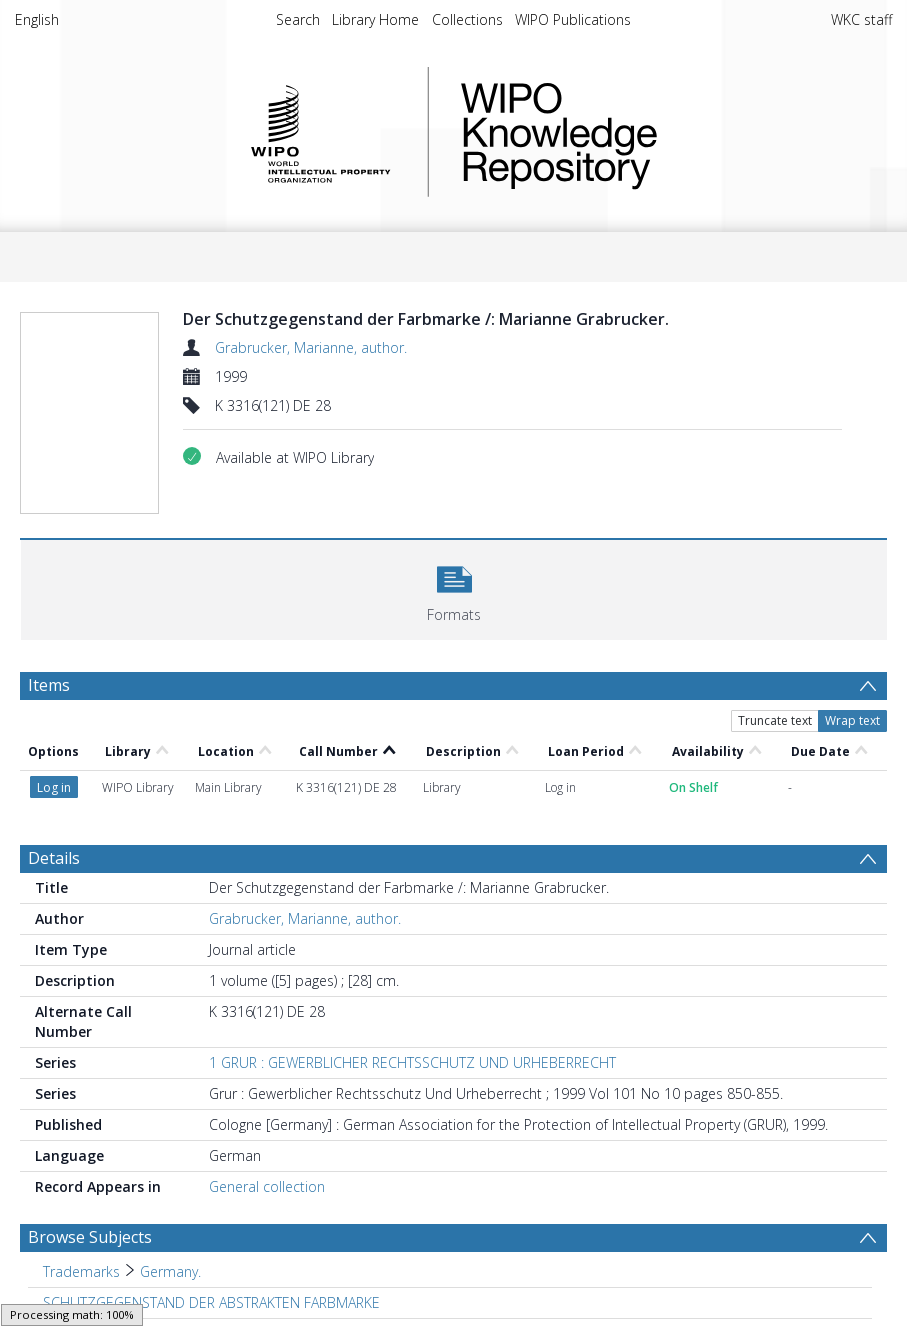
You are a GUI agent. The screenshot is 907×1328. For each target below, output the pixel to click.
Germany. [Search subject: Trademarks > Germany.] (170, 1271)
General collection (267, 1186)
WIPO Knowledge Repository (641, 132)
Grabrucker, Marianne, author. (311, 347)
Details (54, 858)
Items (49, 685)
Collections (467, 19)
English (37, 19)
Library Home (375, 19)
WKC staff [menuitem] (861, 19)
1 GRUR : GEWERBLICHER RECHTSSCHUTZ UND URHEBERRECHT (412, 1062)
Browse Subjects (90, 1237)
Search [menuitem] (298, 19)
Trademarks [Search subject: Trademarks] (81, 1271)
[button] (454, 587)
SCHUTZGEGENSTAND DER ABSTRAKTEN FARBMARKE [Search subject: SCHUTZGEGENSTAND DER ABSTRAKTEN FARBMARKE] (211, 1302)
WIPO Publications (573, 19)
